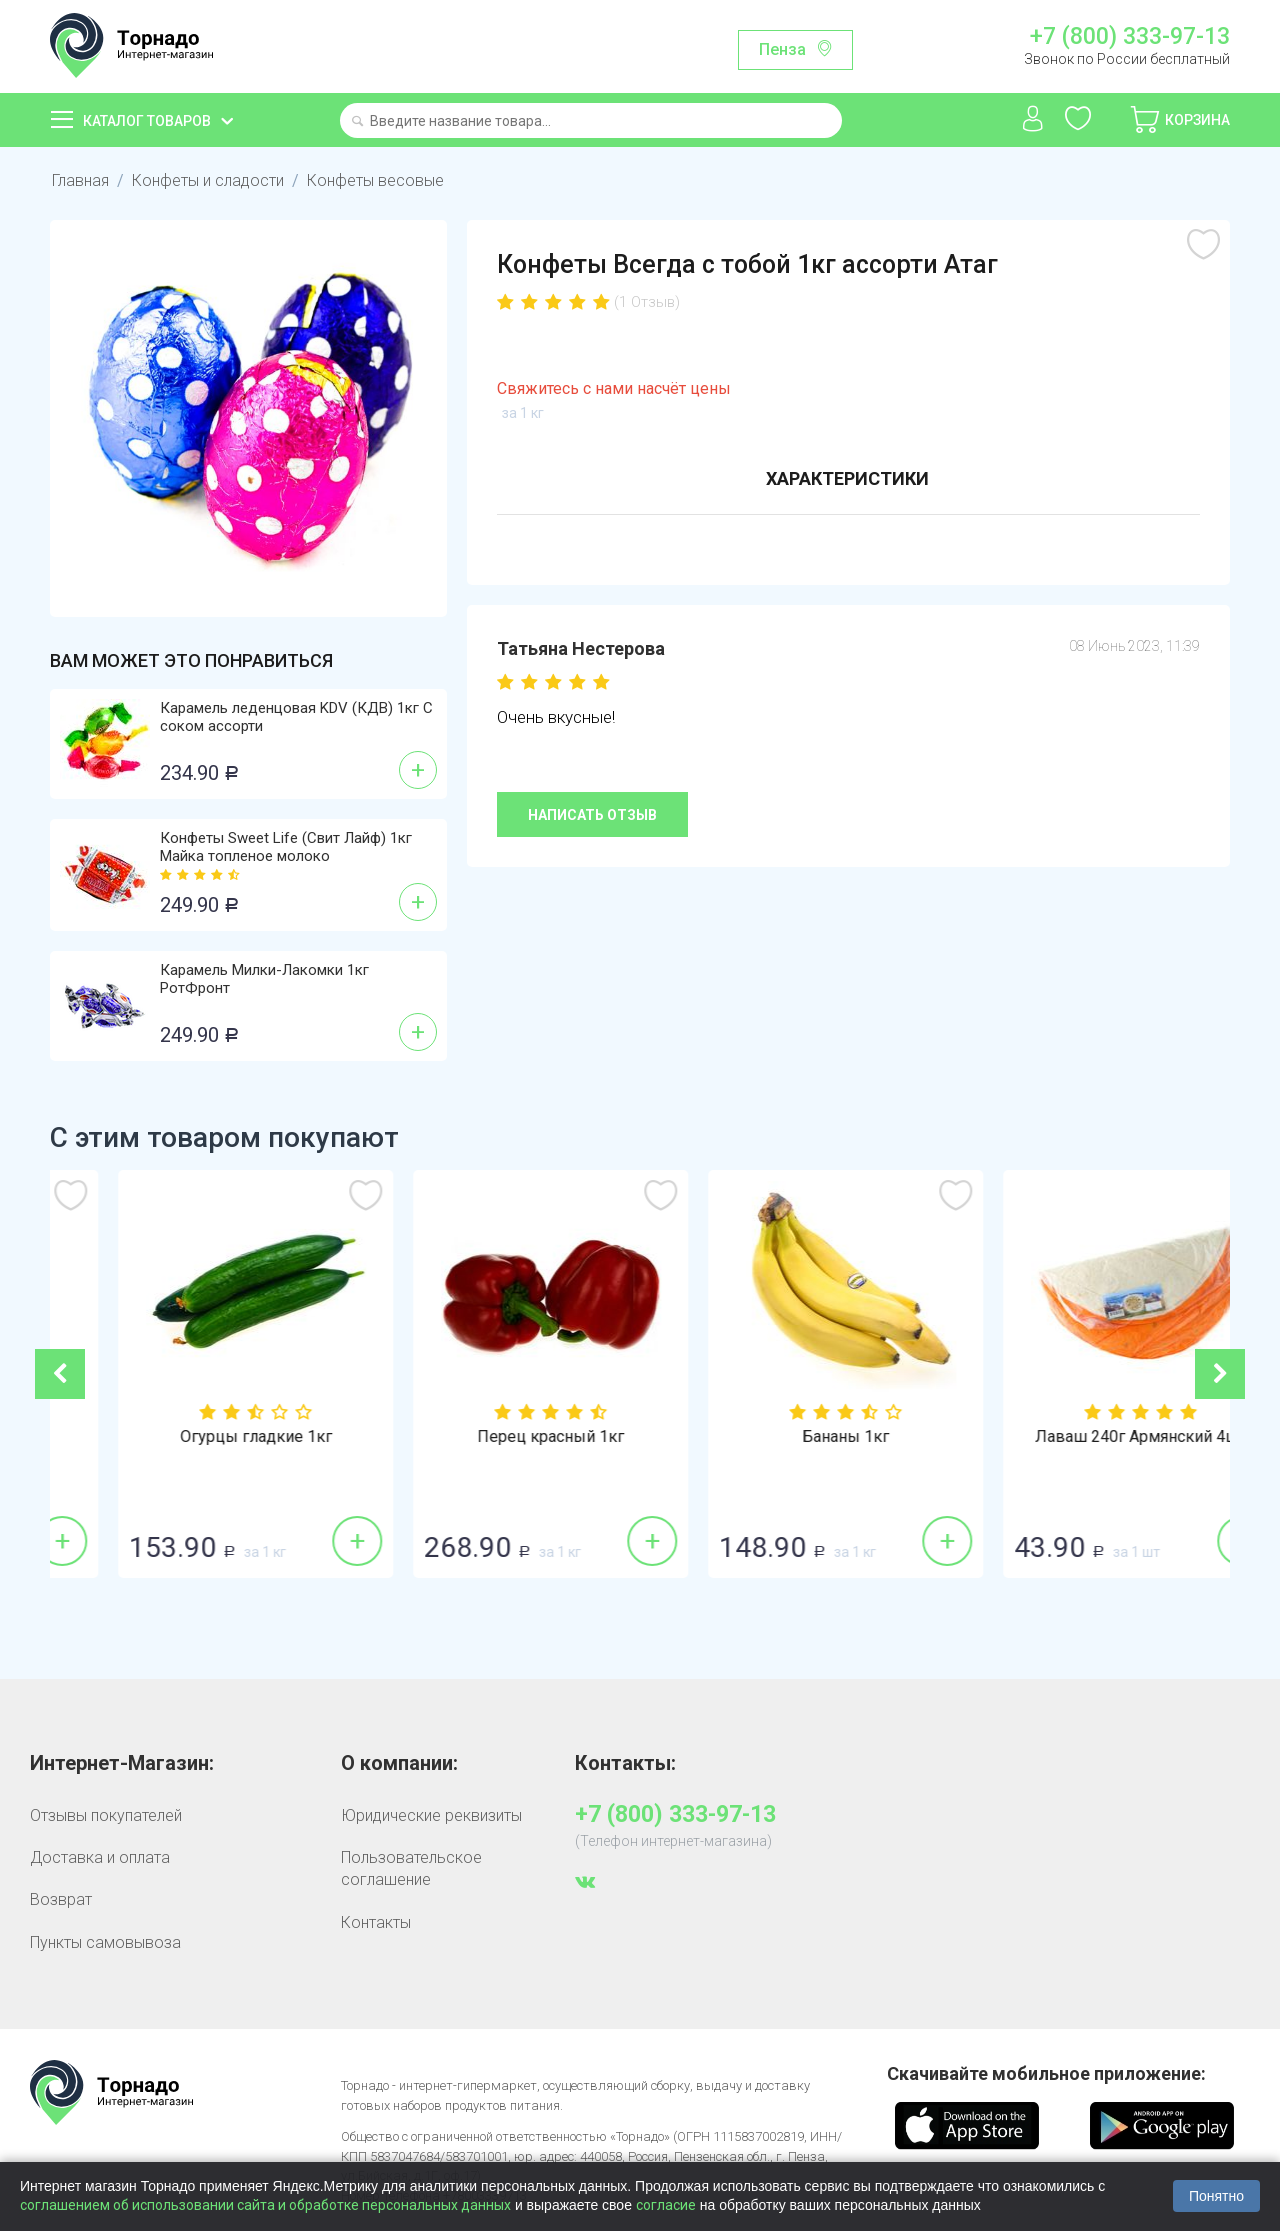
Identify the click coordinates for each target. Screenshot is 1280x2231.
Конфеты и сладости (208, 180)
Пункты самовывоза (105, 1942)
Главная (80, 180)
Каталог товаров (147, 121)
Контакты (376, 1922)
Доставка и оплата (100, 1857)
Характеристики (847, 478)
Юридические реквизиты (431, 1815)
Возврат (61, 1899)
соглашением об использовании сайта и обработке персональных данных (265, 2205)
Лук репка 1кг (198, 1437)
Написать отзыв (592, 815)
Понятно (1216, 2196)
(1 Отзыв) (647, 302)
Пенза (782, 49)
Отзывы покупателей (106, 1815)
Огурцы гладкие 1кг (493, 1437)
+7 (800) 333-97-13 (1130, 37)
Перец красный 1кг (787, 1437)
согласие (666, 2205)
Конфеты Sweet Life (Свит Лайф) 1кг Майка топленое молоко (286, 847)
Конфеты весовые (375, 180)
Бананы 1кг (1082, 1437)
